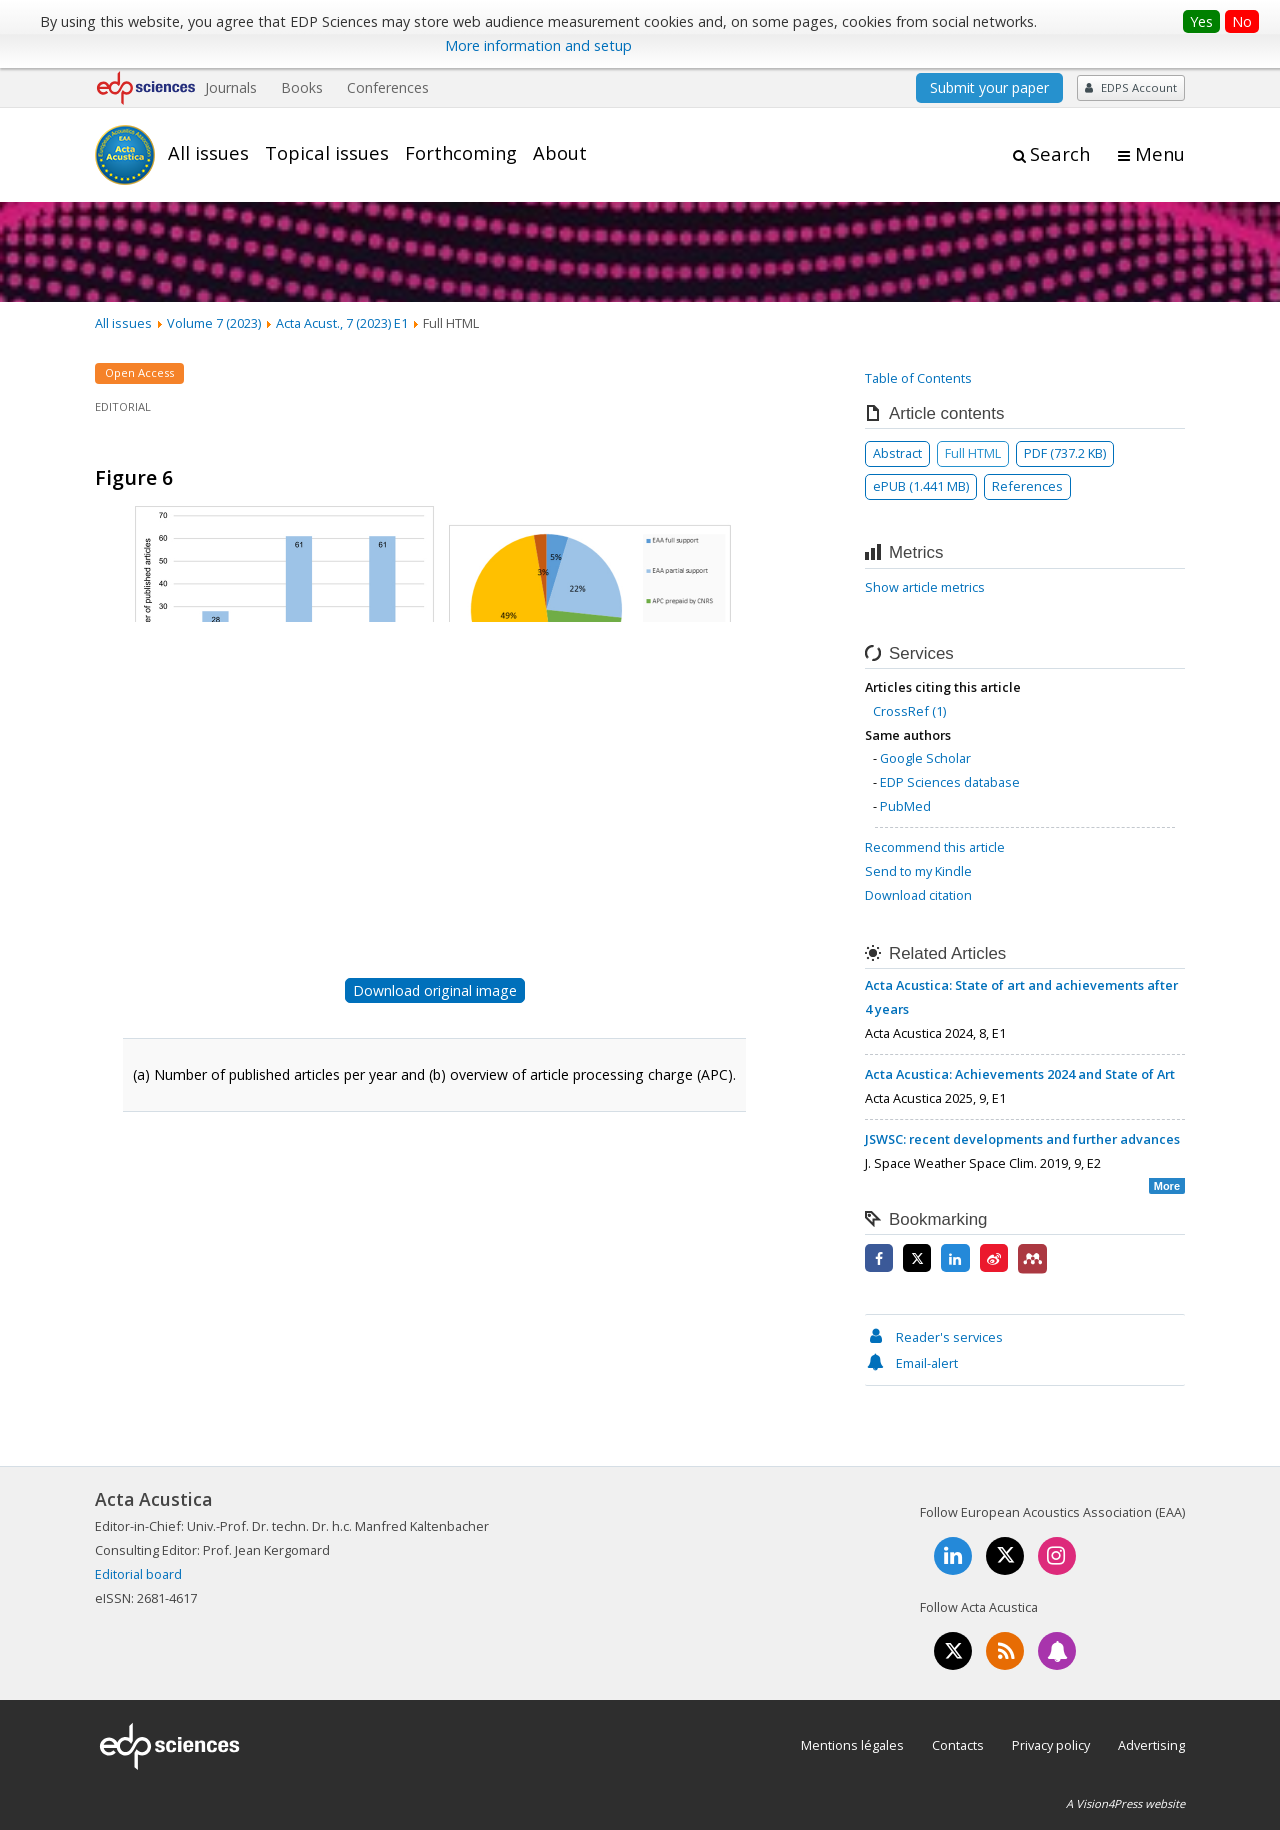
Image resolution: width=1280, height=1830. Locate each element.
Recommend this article (935, 847)
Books (302, 87)
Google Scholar (925, 758)
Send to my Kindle (918, 871)
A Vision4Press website (1125, 1803)
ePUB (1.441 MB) (921, 486)
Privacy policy (1051, 1745)
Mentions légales (852, 1745)
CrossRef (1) (909, 711)
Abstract (897, 453)
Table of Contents (918, 378)
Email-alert (911, 1363)
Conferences (388, 87)
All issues (208, 153)
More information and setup (538, 45)
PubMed (905, 806)
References (1027, 486)
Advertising (1151, 1745)
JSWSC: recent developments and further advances (1022, 1139)
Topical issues (327, 153)
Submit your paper (989, 87)
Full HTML (973, 453)
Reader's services (934, 1337)
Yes (1201, 21)
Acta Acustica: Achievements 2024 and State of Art (1020, 1074)
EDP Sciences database (950, 782)
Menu (1160, 154)
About (560, 153)
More (1167, 1186)
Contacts (958, 1745)
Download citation (918, 895)
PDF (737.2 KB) (1065, 453)
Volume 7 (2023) (214, 323)
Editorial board (138, 1574)
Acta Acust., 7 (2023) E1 (342, 323)
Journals (231, 87)
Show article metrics (925, 587)
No (1242, 21)
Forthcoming (461, 153)
